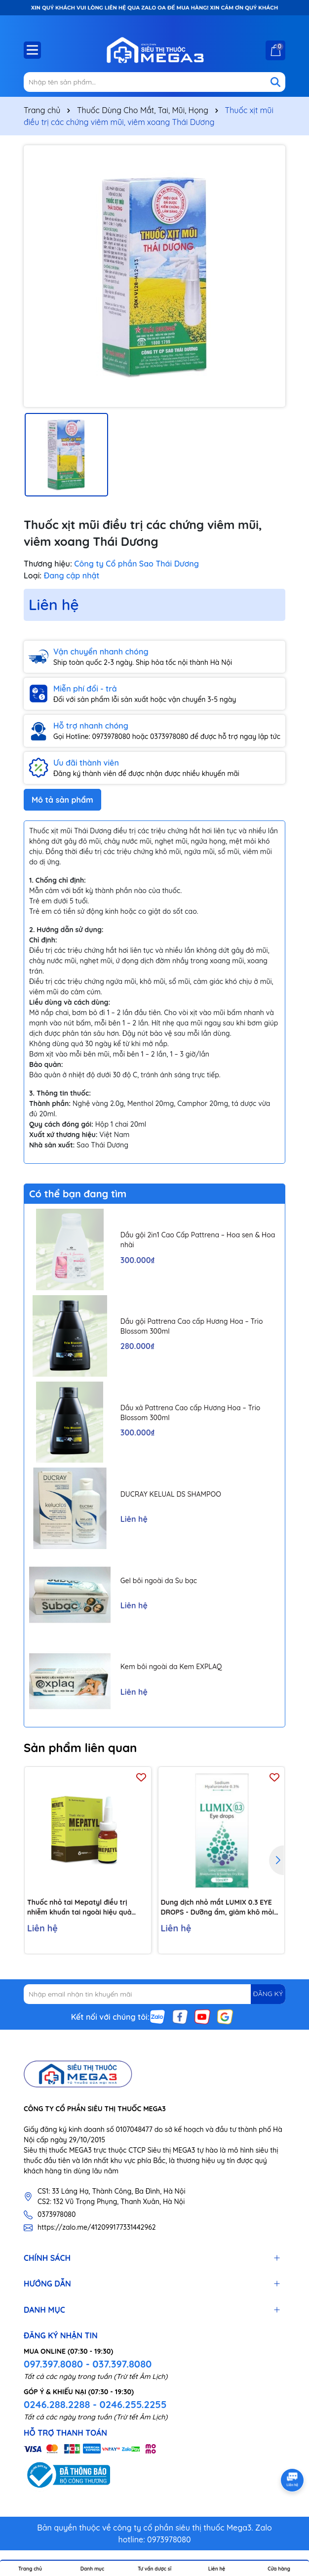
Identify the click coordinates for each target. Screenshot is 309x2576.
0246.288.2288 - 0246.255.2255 (95, 2404)
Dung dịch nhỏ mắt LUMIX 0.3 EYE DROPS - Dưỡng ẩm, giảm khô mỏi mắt (217, 1907)
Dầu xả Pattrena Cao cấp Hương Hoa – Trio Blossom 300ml (190, 1412)
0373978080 (57, 2214)
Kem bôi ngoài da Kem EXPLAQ (171, 1666)
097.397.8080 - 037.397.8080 (88, 2364)
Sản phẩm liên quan (80, 1747)
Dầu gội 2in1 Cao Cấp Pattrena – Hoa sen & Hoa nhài (197, 1239)
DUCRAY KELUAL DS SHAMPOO (170, 1494)
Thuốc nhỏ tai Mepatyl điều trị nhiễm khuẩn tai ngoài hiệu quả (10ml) (79, 1907)
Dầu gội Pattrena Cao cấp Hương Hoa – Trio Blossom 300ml (191, 1326)
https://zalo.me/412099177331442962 (97, 2227)
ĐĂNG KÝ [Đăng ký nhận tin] (268, 1993)
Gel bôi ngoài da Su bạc (158, 1580)
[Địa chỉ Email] (154, 1994)
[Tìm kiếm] (275, 82)
